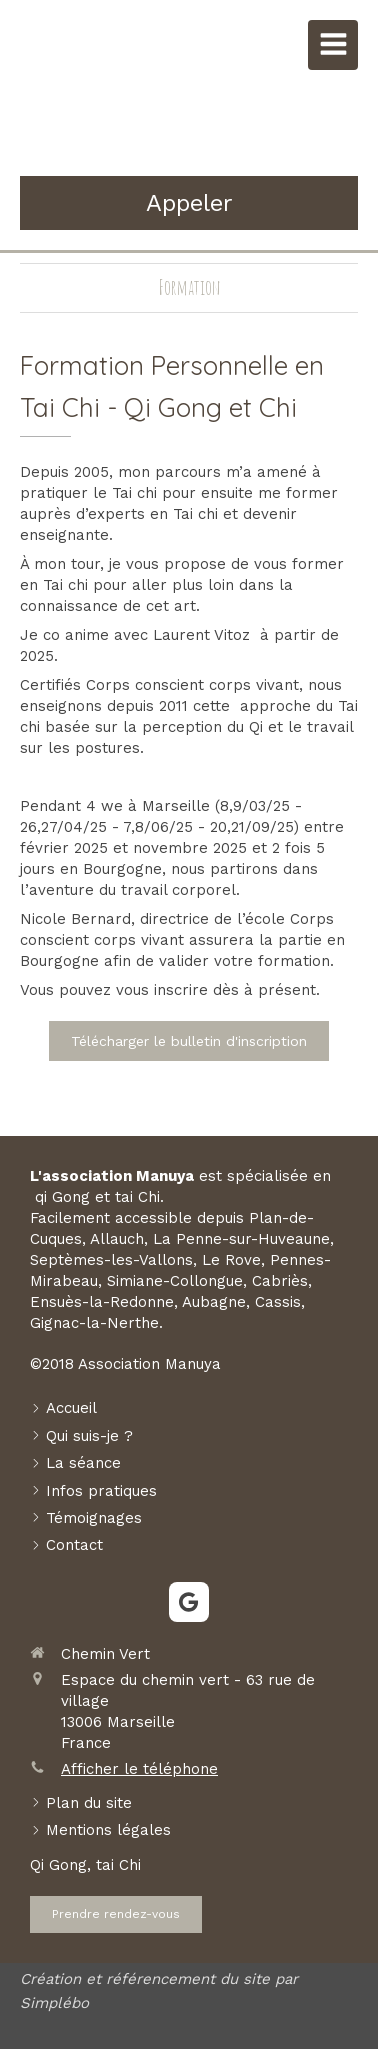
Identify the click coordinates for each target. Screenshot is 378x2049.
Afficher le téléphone (139, 1769)
